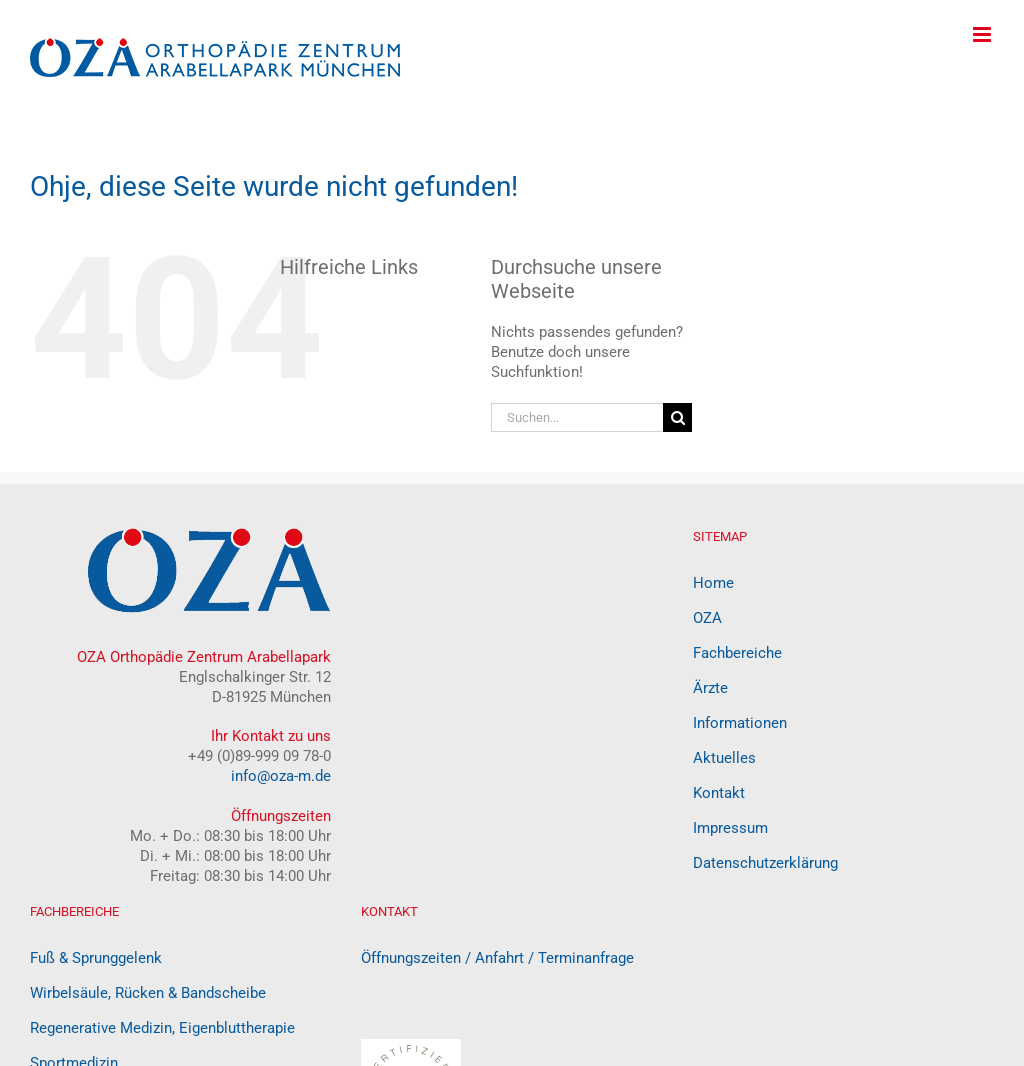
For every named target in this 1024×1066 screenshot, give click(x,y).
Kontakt (719, 793)
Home (713, 583)
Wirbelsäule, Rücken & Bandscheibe (148, 993)
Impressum (730, 828)
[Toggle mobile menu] (983, 34)
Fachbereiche (737, 653)
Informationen (740, 723)
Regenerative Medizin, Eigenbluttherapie (162, 1028)
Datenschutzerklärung (765, 863)
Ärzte (710, 688)
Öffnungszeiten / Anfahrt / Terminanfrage (497, 958)
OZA (707, 618)
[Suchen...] (577, 417)
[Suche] (677, 417)
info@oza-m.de (281, 776)
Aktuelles (724, 758)
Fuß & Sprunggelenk (96, 958)
